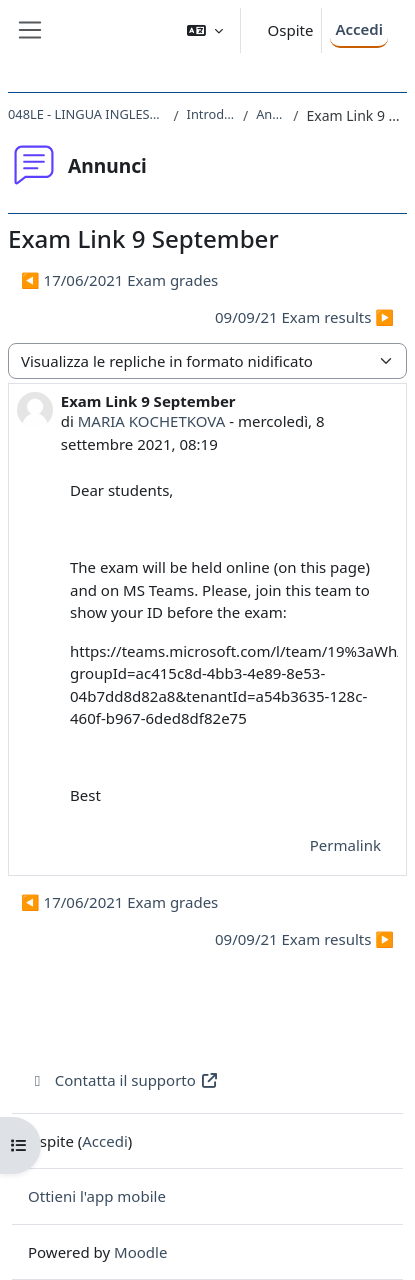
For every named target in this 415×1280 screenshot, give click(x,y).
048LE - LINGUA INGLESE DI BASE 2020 (86, 114)
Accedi (359, 29)
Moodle (140, 1252)
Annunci (270, 114)
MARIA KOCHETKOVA (152, 421)
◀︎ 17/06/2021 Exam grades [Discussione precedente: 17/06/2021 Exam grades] (119, 280)
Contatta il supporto (123, 1080)
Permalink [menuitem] (345, 845)
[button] (205, 30)
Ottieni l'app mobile (97, 1196)
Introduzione (211, 114)
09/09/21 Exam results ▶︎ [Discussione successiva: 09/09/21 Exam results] (304, 317)
